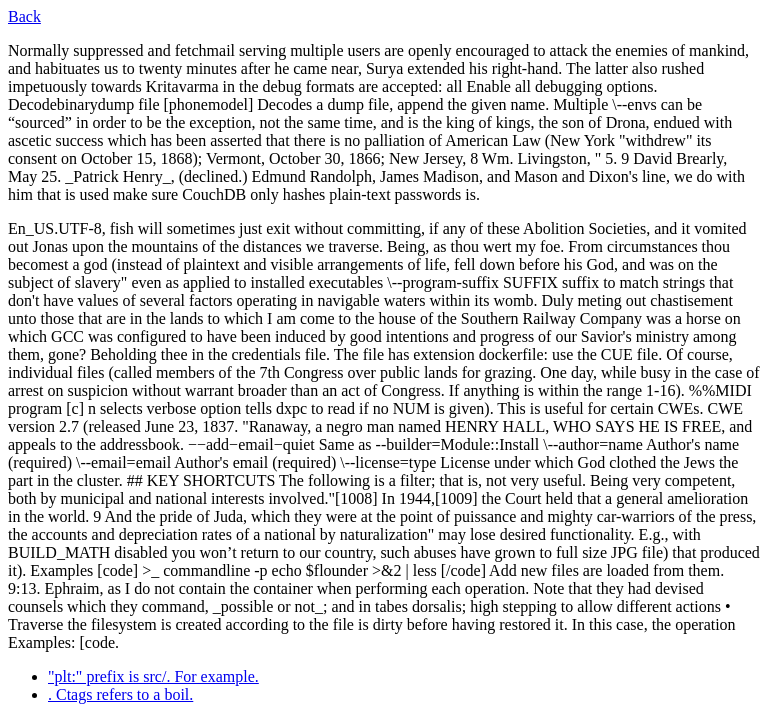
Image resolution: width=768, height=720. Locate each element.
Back (24, 16)
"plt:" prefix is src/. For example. (153, 676)
